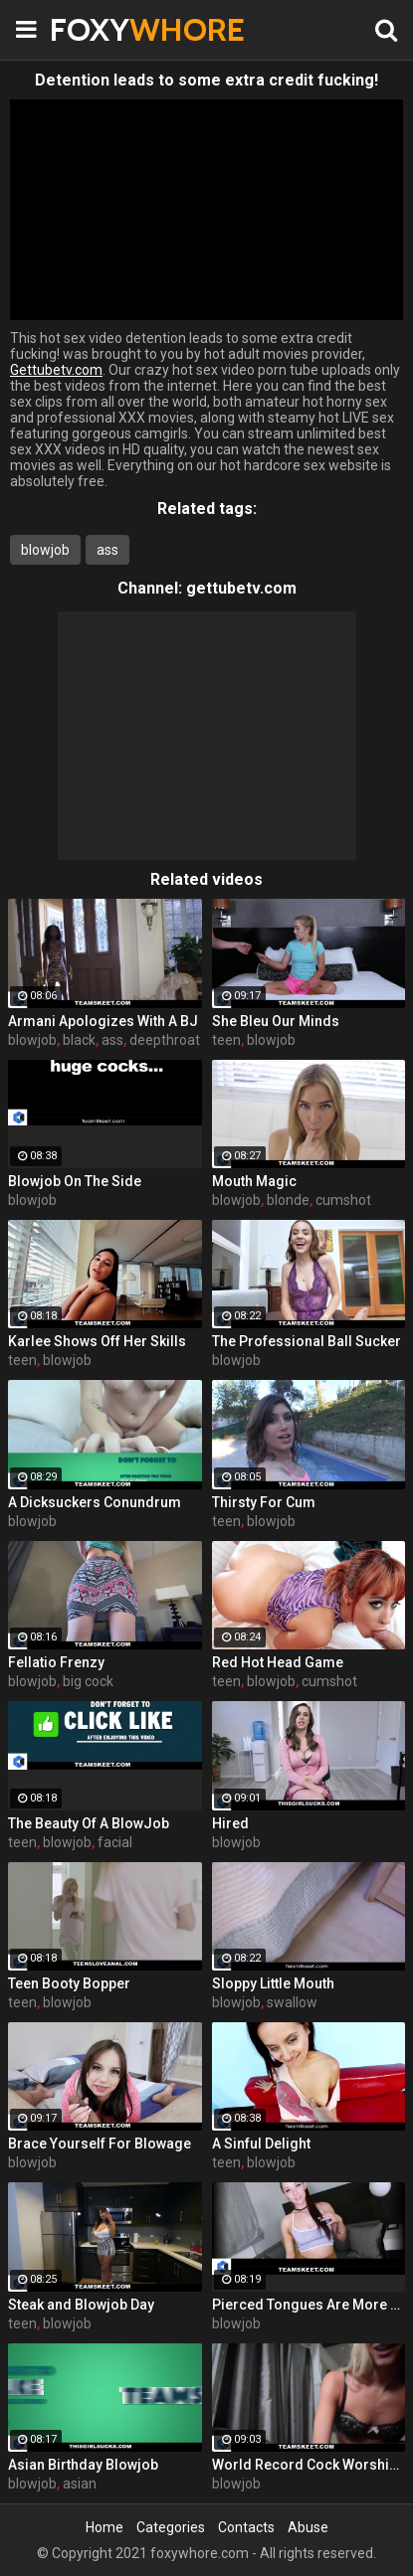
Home (104, 2527)
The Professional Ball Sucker (306, 1341)
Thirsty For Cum (263, 1502)
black (79, 1040)
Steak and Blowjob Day (81, 2305)
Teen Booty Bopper (69, 1983)
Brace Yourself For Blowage (99, 2143)
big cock (88, 1681)
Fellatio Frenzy (56, 1662)
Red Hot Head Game (277, 1662)
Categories (170, 2527)
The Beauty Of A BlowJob (88, 1823)
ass (107, 550)
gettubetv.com (241, 588)
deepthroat (164, 1040)
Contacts (246, 2527)
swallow (292, 2002)
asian (80, 2483)
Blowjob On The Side (74, 1181)
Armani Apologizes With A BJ (103, 1021)
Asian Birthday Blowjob (83, 2465)
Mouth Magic (254, 1181)
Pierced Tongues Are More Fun (309, 2305)
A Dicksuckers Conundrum (94, 1502)
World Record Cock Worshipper (309, 2465)
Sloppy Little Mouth (273, 1983)
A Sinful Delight (261, 2143)
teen (226, 1040)
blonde (288, 1200)
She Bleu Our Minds (275, 1021)
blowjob (45, 550)
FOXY (99, 29)
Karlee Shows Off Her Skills (97, 1341)
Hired (230, 1823)
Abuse (308, 2527)
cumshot (343, 1200)
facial (115, 1842)
